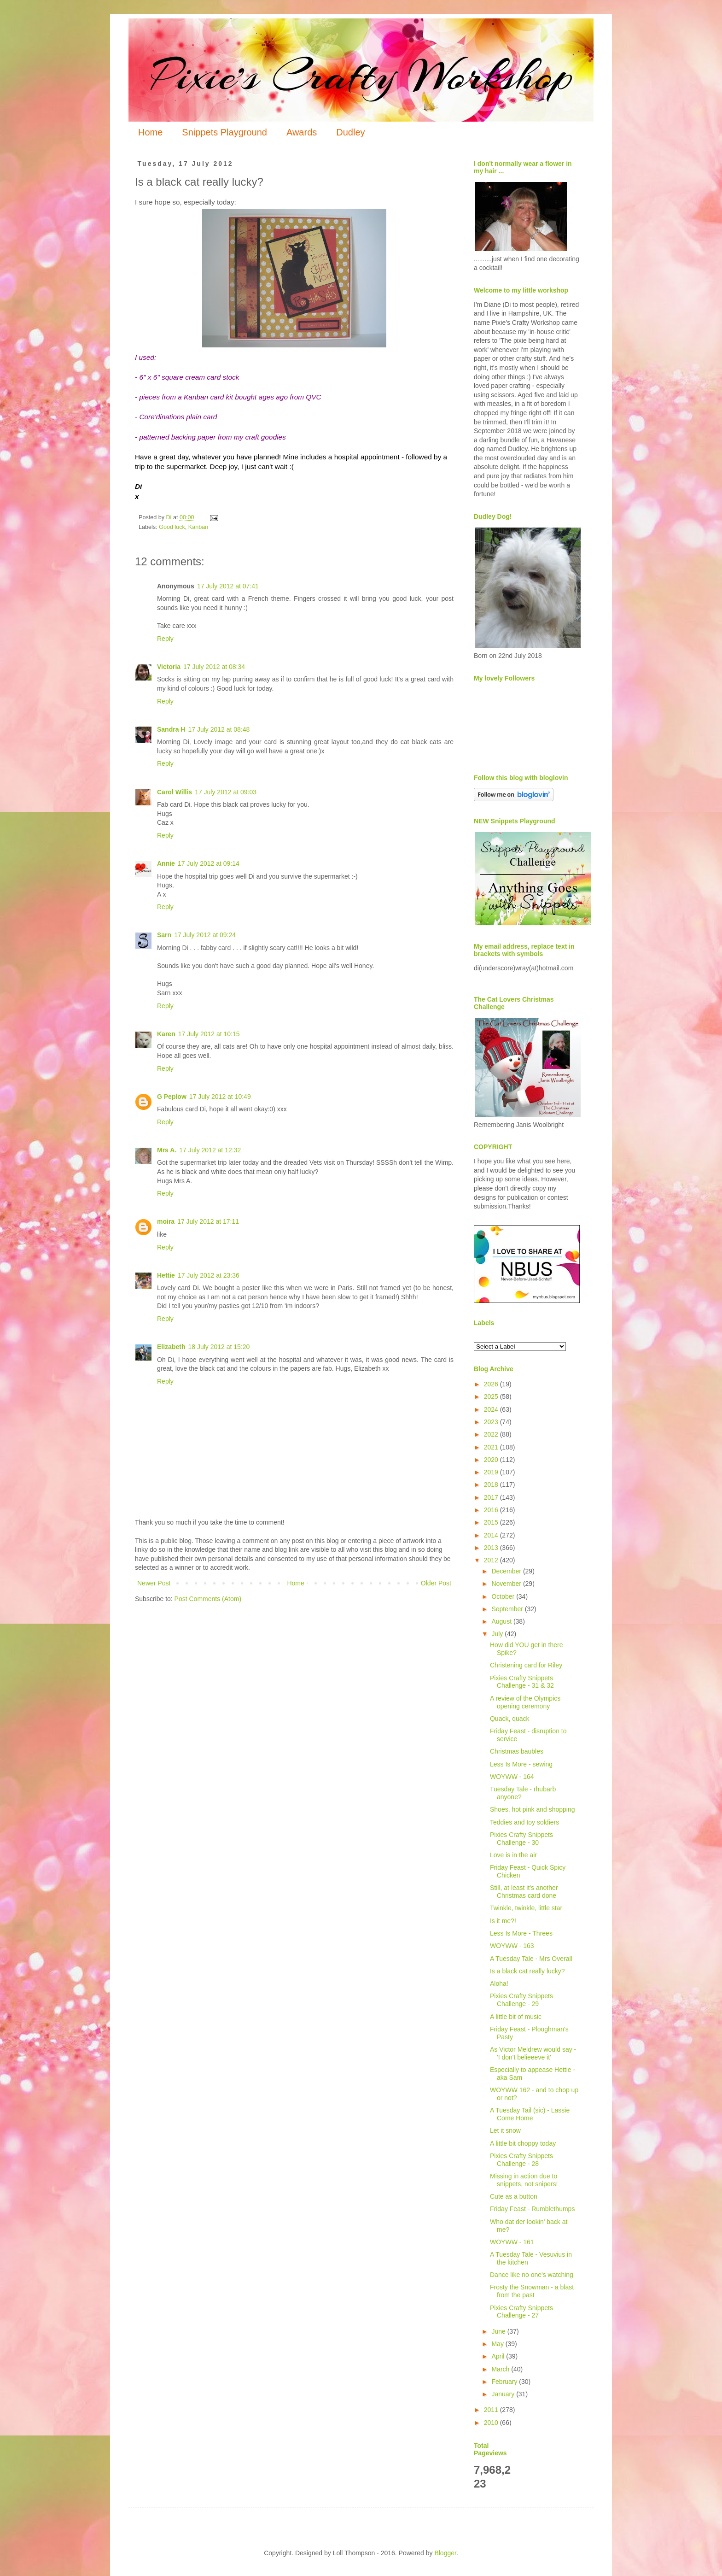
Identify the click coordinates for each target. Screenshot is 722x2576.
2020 (492, 1459)
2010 (492, 2422)
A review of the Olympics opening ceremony (525, 1702)
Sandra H (171, 729)
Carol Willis (174, 792)
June (499, 2331)
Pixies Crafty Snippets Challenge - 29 (521, 1999)
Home (150, 132)
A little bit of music (516, 2016)
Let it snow (505, 2130)
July (498, 1633)
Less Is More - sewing (521, 1764)
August (502, 1621)
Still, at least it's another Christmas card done (524, 1891)
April (498, 2356)
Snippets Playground (224, 132)
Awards (301, 132)
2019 (492, 1472)
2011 (492, 2409)
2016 (492, 1510)
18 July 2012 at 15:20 (219, 1346)
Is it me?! (503, 1921)
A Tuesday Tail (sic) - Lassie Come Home (530, 2114)
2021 (492, 1447)
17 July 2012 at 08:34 (214, 666)
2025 (492, 1396)
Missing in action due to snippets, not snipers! (524, 2180)
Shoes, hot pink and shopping (532, 1809)
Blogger (445, 2553)
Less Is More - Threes (521, 1933)
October (503, 1596)
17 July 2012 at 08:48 (219, 729)
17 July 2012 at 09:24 (205, 935)
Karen (166, 1034)
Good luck (172, 527)
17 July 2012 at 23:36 (208, 1275)
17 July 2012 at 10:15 (209, 1034)
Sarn (164, 935)
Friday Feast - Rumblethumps (532, 2208)
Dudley (350, 132)
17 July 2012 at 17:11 (208, 1221)
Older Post (436, 1583)
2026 (492, 1384)
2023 (492, 1422)
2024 (492, 1409)
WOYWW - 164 (512, 1776)
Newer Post (153, 1583)
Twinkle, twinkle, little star (526, 1908)
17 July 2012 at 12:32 (210, 1150)
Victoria (168, 666)
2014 (492, 1535)
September (507, 1609)
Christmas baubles (516, 1751)
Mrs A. (166, 1150)
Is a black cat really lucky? (527, 1971)
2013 (492, 1547)
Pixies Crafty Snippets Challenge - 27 (521, 2311)
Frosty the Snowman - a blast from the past (532, 2291)
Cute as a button (513, 2196)
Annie (166, 863)
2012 (492, 1560)
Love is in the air (513, 1855)
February (505, 2381)
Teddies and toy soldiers (524, 1822)
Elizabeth (171, 1346)
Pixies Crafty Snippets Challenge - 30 (521, 1838)
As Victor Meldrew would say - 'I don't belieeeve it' (533, 2053)
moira (166, 1221)
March (501, 2369)
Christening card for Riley (526, 1665)
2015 (492, 1522)
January (503, 2394)
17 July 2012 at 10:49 (220, 1096)
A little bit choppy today (523, 2143)
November (507, 1583)
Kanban (198, 527)
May (498, 2343)
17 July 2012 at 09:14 (208, 863)
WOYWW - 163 (512, 1945)
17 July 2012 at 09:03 (225, 792)
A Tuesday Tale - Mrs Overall (531, 1958)
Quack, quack (510, 1718)
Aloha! (499, 1983)
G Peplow (171, 1096)
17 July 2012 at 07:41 (228, 586)
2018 (492, 1484)
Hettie (166, 1275)
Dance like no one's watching (531, 2274)
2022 (492, 1434)
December (507, 1571)
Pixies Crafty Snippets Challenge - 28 (521, 2159)
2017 (492, 1497)
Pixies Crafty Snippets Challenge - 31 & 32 (522, 1682)
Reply (165, 638)
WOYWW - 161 (512, 2242)
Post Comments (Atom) (208, 1598)
